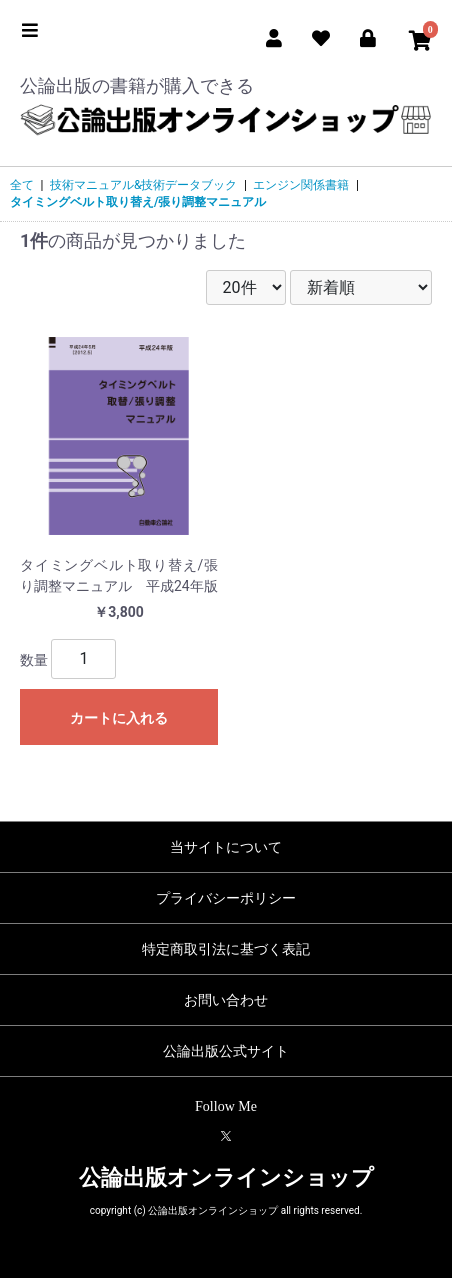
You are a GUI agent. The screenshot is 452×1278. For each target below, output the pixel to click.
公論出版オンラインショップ (226, 1177)
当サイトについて (226, 847)
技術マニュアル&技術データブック (143, 185)
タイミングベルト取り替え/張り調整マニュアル (138, 202)
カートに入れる (119, 718)
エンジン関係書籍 (301, 185)
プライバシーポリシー (226, 898)
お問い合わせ (226, 1000)
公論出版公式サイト (226, 1051)
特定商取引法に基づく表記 (226, 949)
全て (22, 185)
